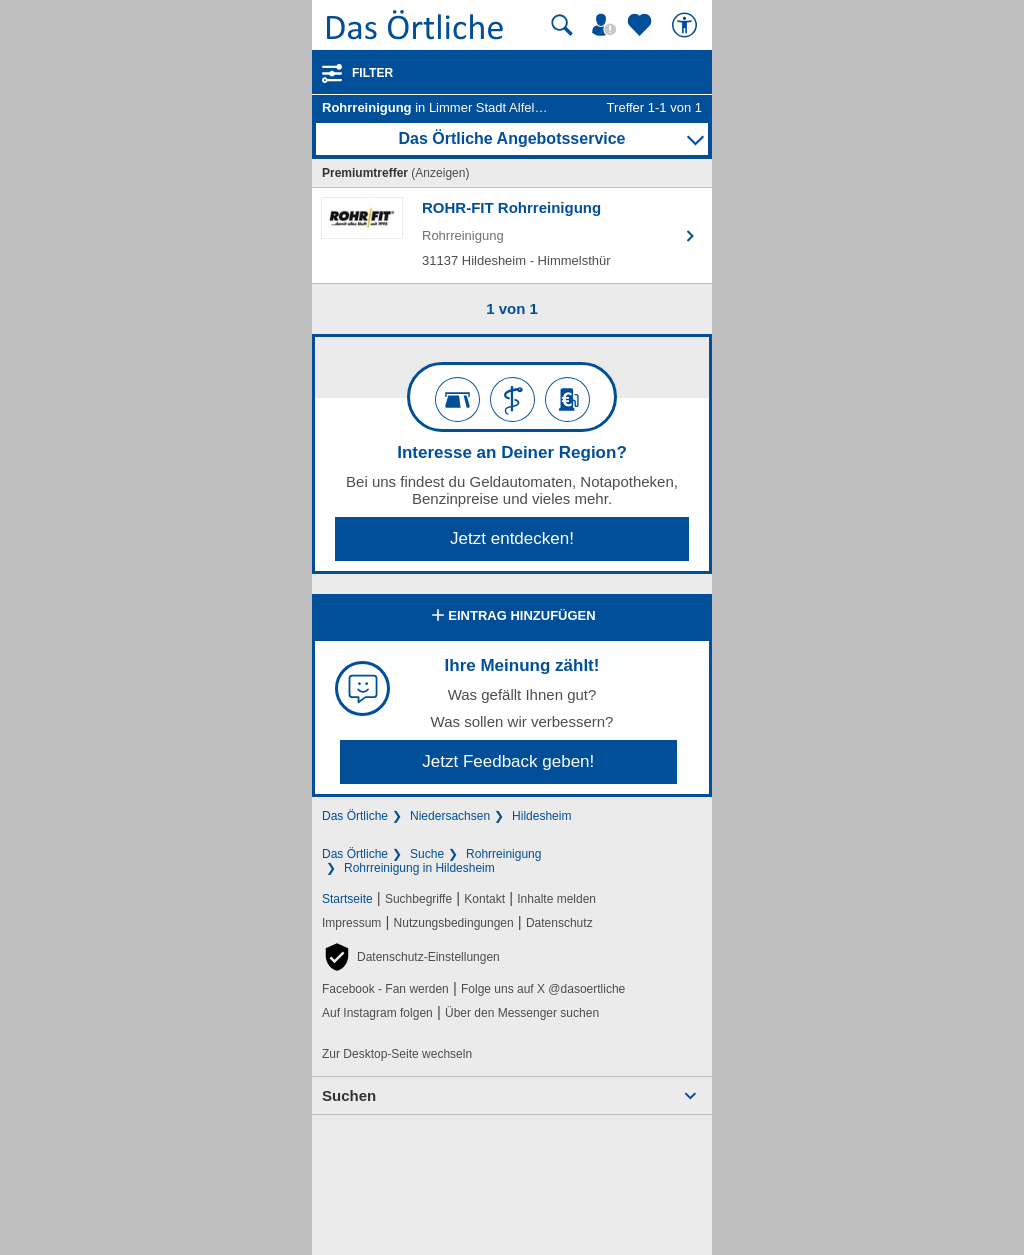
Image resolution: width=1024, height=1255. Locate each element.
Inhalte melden (556, 899)
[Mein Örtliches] (607, 25)
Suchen (349, 1095)
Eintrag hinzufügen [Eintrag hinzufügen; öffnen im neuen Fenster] (511, 617)
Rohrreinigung (503, 854)
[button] (411, 957)
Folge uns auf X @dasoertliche (543, 989)
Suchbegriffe (418, 899)
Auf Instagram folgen (377, 1013)
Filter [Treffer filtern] (372, 73)
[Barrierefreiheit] (687, 25)
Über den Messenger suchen (522, 1013)
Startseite (347, 899)
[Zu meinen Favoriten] (642, 25)
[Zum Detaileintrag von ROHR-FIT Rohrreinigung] (512, 235)
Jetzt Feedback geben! (508, 761)
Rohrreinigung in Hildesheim (419, 868)
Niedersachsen (450, 816)
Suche (427, 854)
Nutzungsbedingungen (454, 923)
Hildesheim (541, 816)
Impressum (351, 923)
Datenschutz (559, 923)
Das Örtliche (355, 816)
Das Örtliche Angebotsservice (511, 138)
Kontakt (484, 899)
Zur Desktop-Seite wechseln (397, 1054)
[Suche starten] (562, 25)
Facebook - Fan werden (385, 989)
